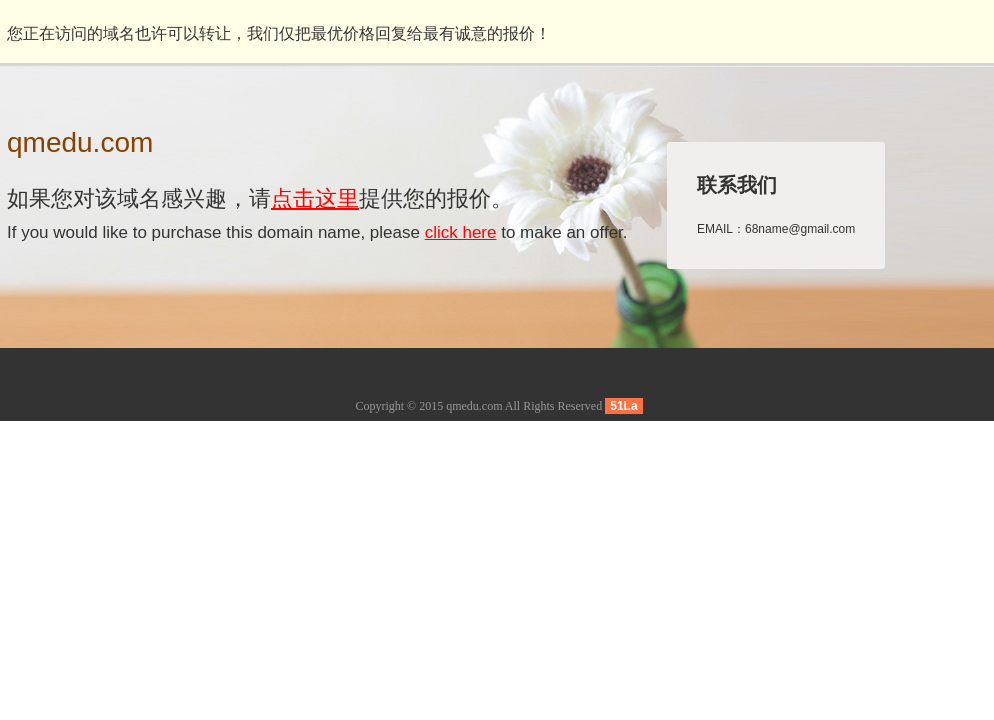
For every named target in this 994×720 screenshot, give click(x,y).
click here (461, 232)
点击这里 (315, 198)
